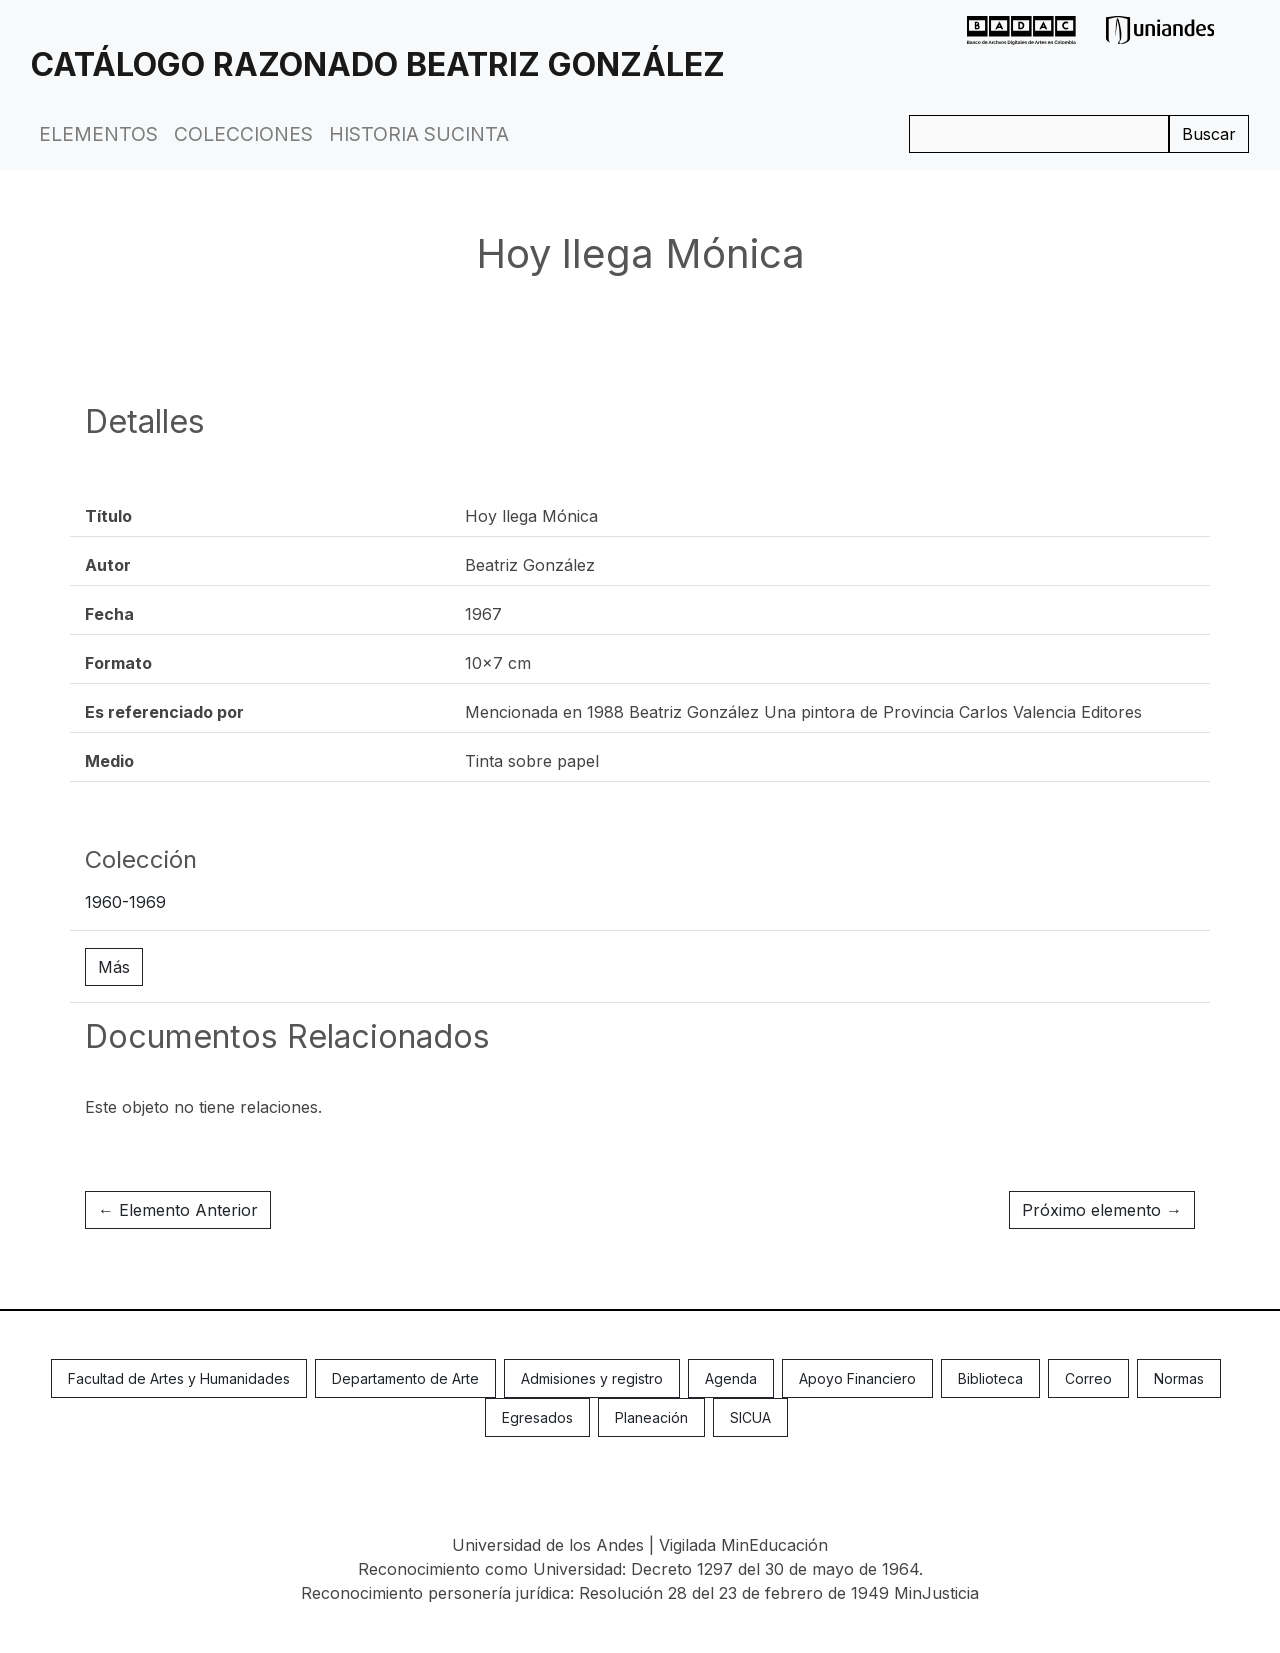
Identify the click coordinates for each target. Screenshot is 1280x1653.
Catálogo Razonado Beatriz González (378, 64)
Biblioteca (990, 1378)
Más (114, 967)
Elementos (98, 134)
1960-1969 (125, 902)
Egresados (537, 1417)
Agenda (731, 1378)
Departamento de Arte (405, 1378)
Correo (1088, 1378)
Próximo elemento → (1102, 1210)
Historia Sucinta (419, 134)
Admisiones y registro (592, 1378)
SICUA (750, 1417)
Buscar (1209, 134)
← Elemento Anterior (178, 1210)
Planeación (651, 1417)
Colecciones (243, 134)
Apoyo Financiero (857, 1378)
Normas (1179, 1378)
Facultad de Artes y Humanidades (179, 1378)
